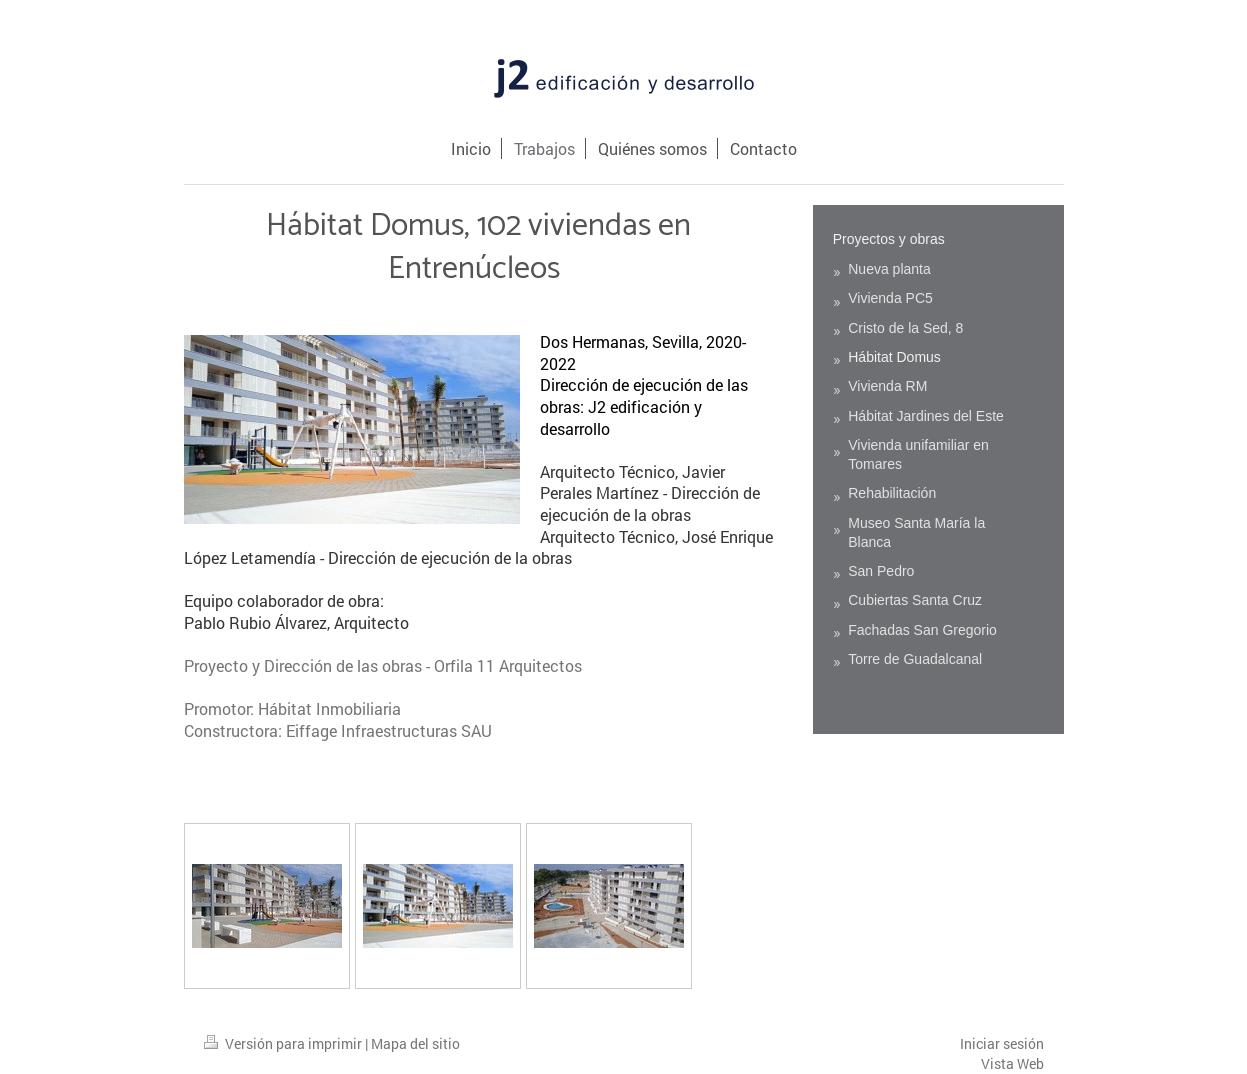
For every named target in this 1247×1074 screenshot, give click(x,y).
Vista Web (1012, 1063)
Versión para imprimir (284, 1043)
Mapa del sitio (415, 1043)
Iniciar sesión (1002, 1043)
